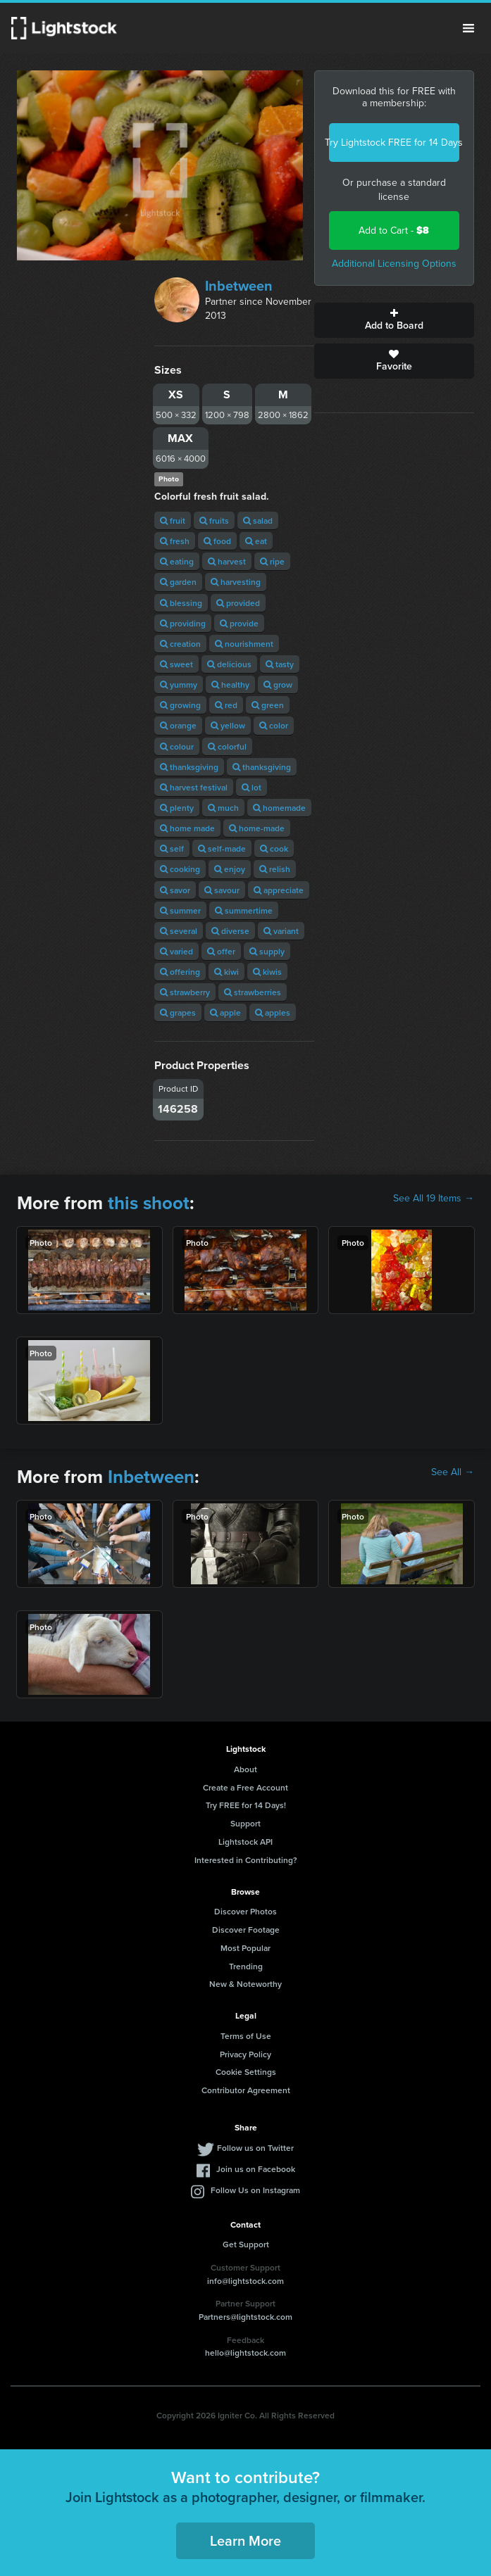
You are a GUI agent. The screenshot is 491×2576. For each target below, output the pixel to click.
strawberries (252, 992)
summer (180, 910)
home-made (257, 828)
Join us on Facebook (255, 2169)
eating (177, 561)
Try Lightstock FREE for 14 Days (394, 142)
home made (187, 828)
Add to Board (394, 320)
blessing (181, 603)
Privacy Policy (245, 2054)
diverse (230, 931)
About (245, 1769)
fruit (172, 520)
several (178, 931)
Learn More (245, 2540)
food (217, 541)
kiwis (267, 972)
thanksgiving (189, 767)
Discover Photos (245, 1911)
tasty (280, 664)
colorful (227, 746)
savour (222, 890)
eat (256, 541)
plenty (177, 808)
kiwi (226, 972)
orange (178, 725)
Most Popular (245, 1948)
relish (274, 869)
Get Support (246, 2244)
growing (180, 705)
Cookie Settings (246, 2072)
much (223, 808)
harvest (227, 561)
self (172, 848)
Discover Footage (246, 1930)
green (267, 705)
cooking (180, 869)
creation (180, 644)
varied (176, 951)
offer (221, 951)
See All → (452, 1472)
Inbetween (239, 285)
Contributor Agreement (245, 2090)
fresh (174, 541)
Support (245, 1823)
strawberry (185, 992)
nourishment (244, 644)
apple (225, 1012)
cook (274, 848)
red (226, 705)
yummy (178, 684)
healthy (230, 684)
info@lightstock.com (245, 2281)
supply (267, 951)
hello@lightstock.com (245, 2353)
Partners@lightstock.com (245, 2317)
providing (183, 623)
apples (272, 1012)
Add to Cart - (394, 230)
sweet (176, 664)
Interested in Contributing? (245, 1860)
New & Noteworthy (245, 1984)
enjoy (229, 869)
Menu (468, 28)
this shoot (148, 1202)
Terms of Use (245, 2036)
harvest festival (194, 787)
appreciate (279, 890)
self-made (222, 848)
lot (251, 787)
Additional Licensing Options (394, 263)
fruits (214, 520)
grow (277, 684)
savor (175, 890)
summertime (244, 910)
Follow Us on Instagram (255, 2190)
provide (239, 623)
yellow (228, 725)
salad (258, 520)
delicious (229, 664)
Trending (246, 1966)
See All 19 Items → (433, 1199)
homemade (279, 808)
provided (238, 603)
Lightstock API (245, 1842)
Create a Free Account (245, 1787)
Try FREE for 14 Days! (246, 1805)
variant (281, 931)
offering (180, 972)
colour (177, 746)
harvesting (236, 582)
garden (178, 582)
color (273, 725)
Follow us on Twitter (255, 2148)
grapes (178, 1012)
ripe (272, 561)
